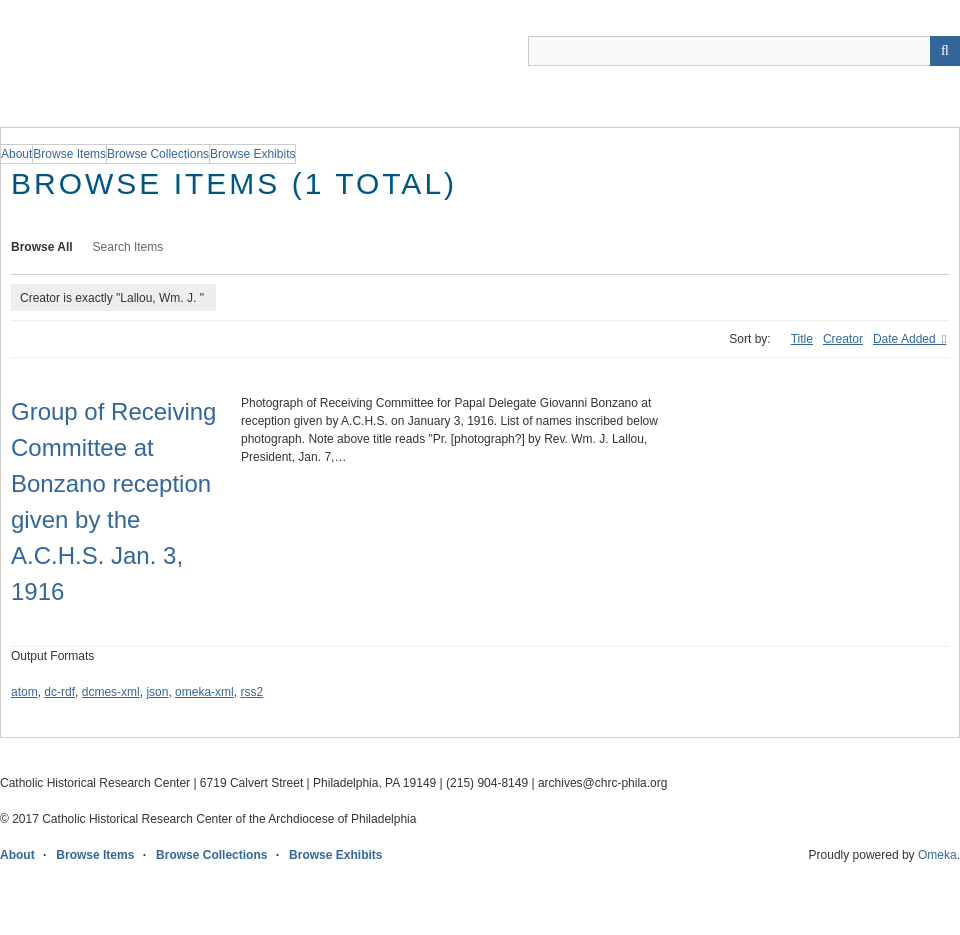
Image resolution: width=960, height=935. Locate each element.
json (157, 692)
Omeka (937, 855)
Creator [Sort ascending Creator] (843, 339)
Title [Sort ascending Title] (802, 339)
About (17, 855)
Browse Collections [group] (158, 154)
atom (24, 692)
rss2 (251, 692)
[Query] (744, 51)
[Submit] (945, 51)
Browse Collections (211, 855)
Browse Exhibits (335, 855)
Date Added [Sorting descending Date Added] (906, 339)
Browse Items (95, 855)
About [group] (16, 154)
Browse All (42, 247)
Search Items (128, 247)
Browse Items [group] (69, 154)
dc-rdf (59, 692)
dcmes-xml (111, 692)
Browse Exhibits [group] (252, 154)
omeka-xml (204, 692)
